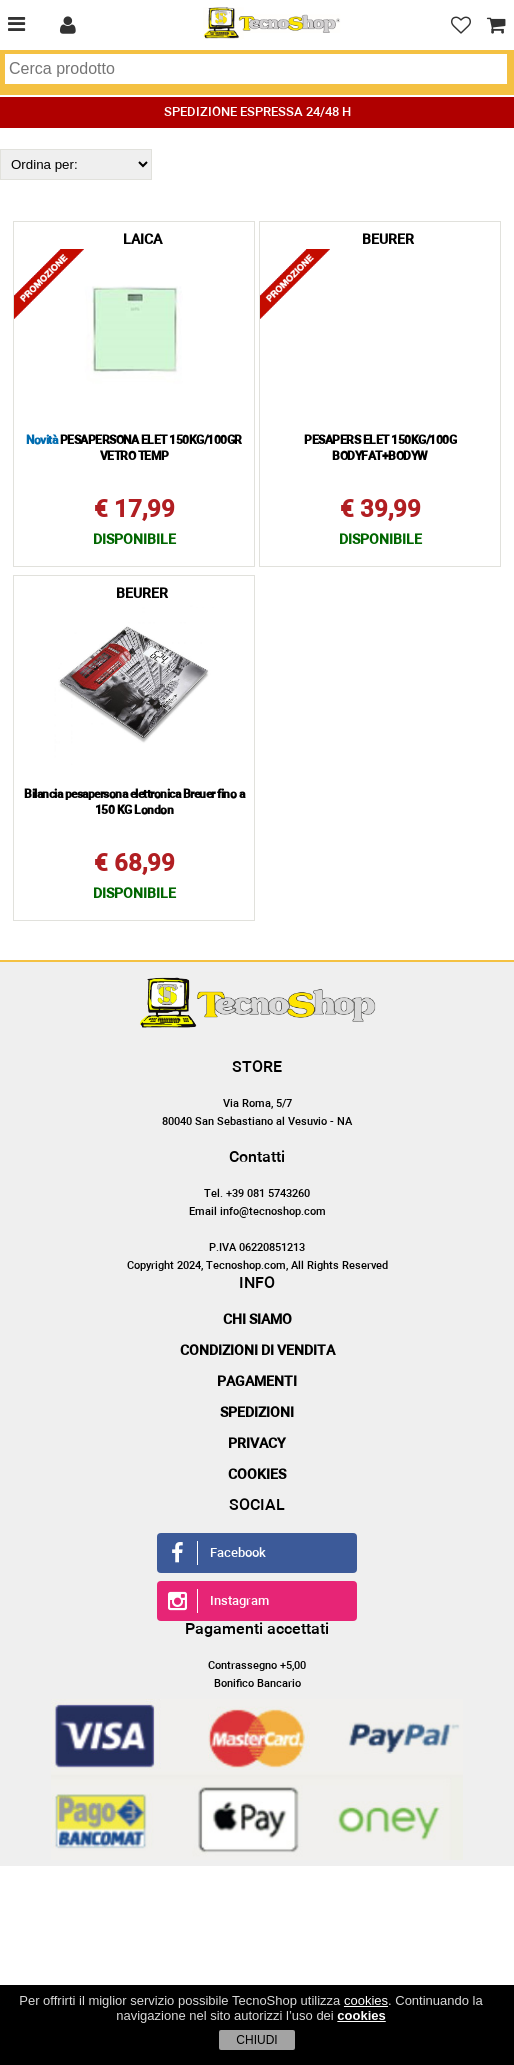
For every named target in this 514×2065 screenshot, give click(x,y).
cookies (366, 2000)
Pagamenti (257, 1382)
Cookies (257, 1475)
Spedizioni (257, 1413)
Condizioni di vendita (257, 1351)
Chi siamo (257, 1320)
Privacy (257, 1444)
